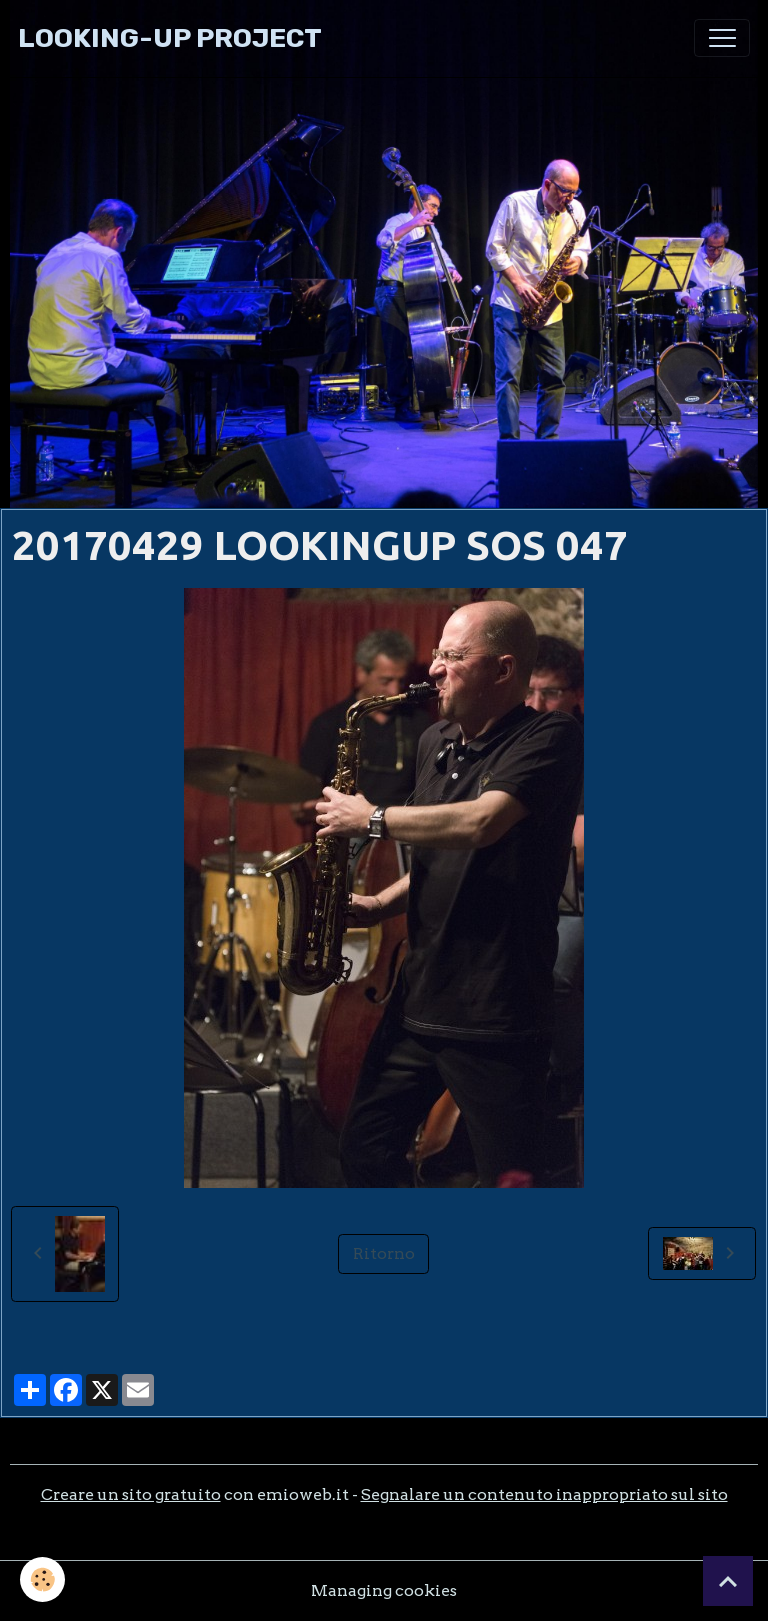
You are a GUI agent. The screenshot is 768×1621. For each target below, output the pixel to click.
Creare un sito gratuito (131, 1494)
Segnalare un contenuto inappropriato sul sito (544, 1494)
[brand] (170, 38)
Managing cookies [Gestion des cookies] (384, 1590)
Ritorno (384, 1253)
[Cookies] (42, 1579)
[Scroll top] (728, 1581)
